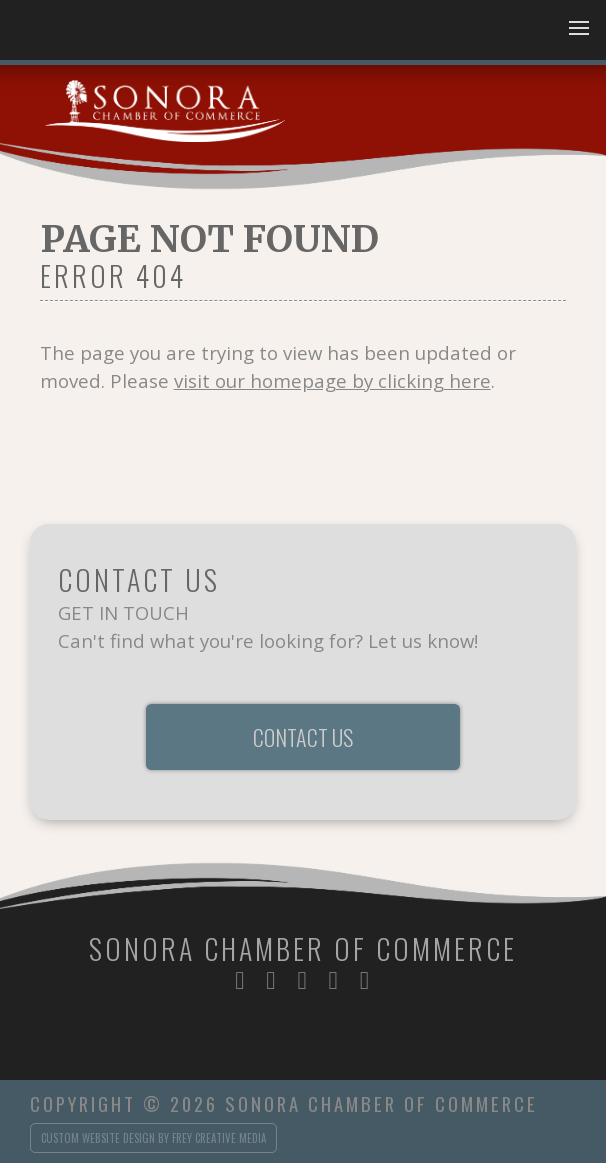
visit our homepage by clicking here (332, 380)
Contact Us (303, 737)
